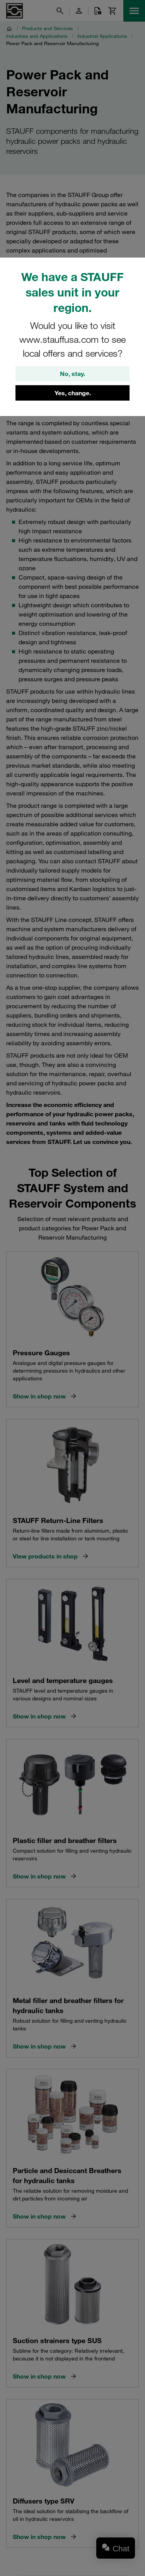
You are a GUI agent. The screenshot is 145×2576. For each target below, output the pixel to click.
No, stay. (72, 373)
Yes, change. (73, 393)
